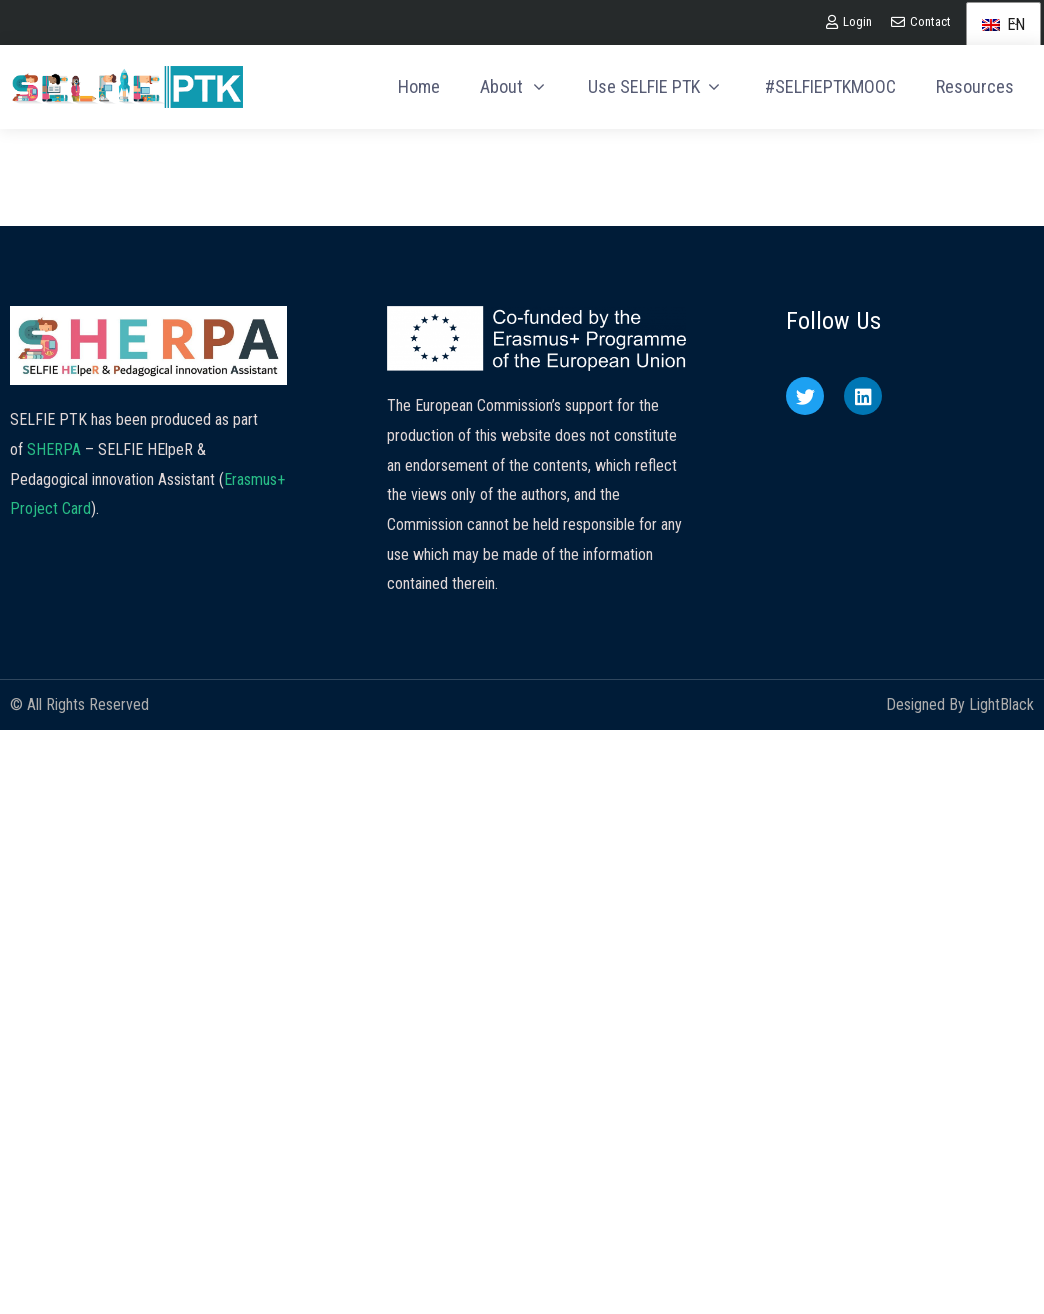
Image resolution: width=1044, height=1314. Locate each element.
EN (1003, 24)
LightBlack (1001, 704)
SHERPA (54, 449)
